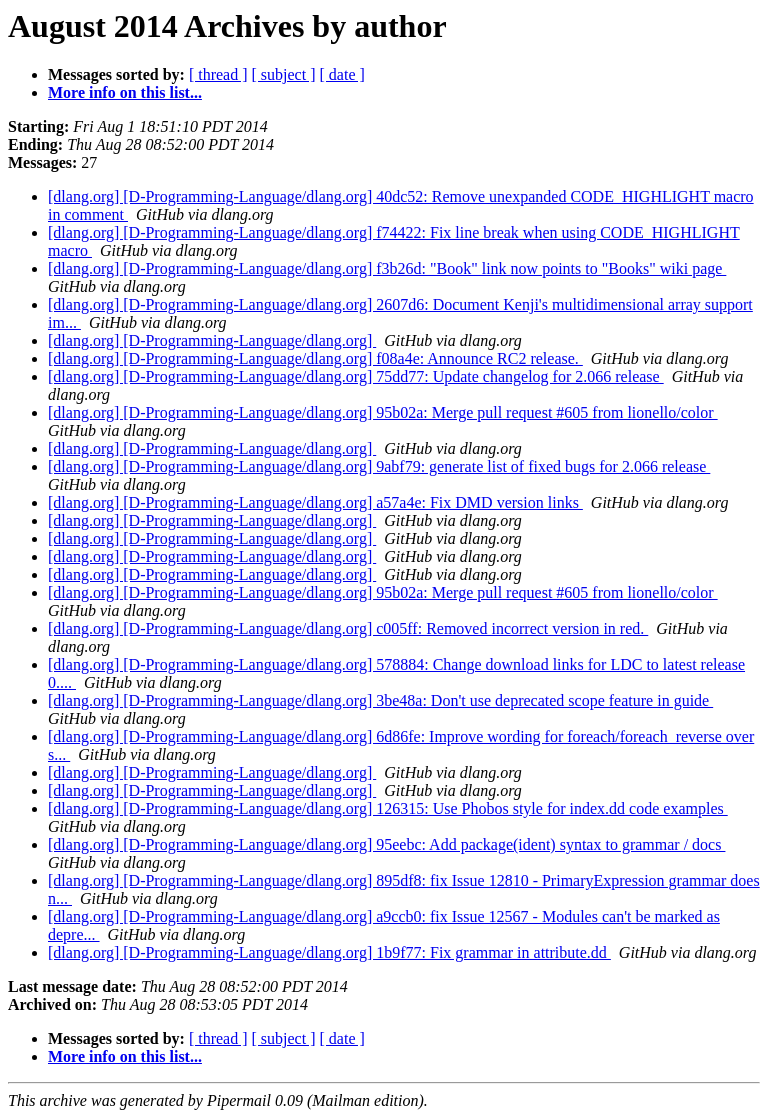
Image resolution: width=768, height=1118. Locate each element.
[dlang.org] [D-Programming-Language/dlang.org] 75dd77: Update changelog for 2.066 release (356, 376)
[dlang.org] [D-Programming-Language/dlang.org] (212, 340)
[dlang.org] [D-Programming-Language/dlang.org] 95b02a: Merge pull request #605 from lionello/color (383, 412)
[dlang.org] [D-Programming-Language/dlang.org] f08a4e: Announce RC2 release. (315, 358)
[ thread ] (218, 74)
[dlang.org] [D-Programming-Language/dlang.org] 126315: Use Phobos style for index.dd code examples (388, 808)
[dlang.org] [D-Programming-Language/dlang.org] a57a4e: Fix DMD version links (315, 502)
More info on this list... (125, 92)
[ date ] (342, 74)
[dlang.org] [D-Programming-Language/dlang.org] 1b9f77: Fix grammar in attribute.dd (329, 952)
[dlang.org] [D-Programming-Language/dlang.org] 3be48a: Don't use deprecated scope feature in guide (380, 700)
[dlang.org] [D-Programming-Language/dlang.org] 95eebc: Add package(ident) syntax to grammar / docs (386, 844)
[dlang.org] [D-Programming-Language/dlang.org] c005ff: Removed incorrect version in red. (348, 628)
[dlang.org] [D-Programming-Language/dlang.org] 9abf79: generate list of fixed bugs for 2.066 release (379, 466)
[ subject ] (284, 74)
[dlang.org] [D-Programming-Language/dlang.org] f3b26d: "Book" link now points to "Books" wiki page (387, 268)
